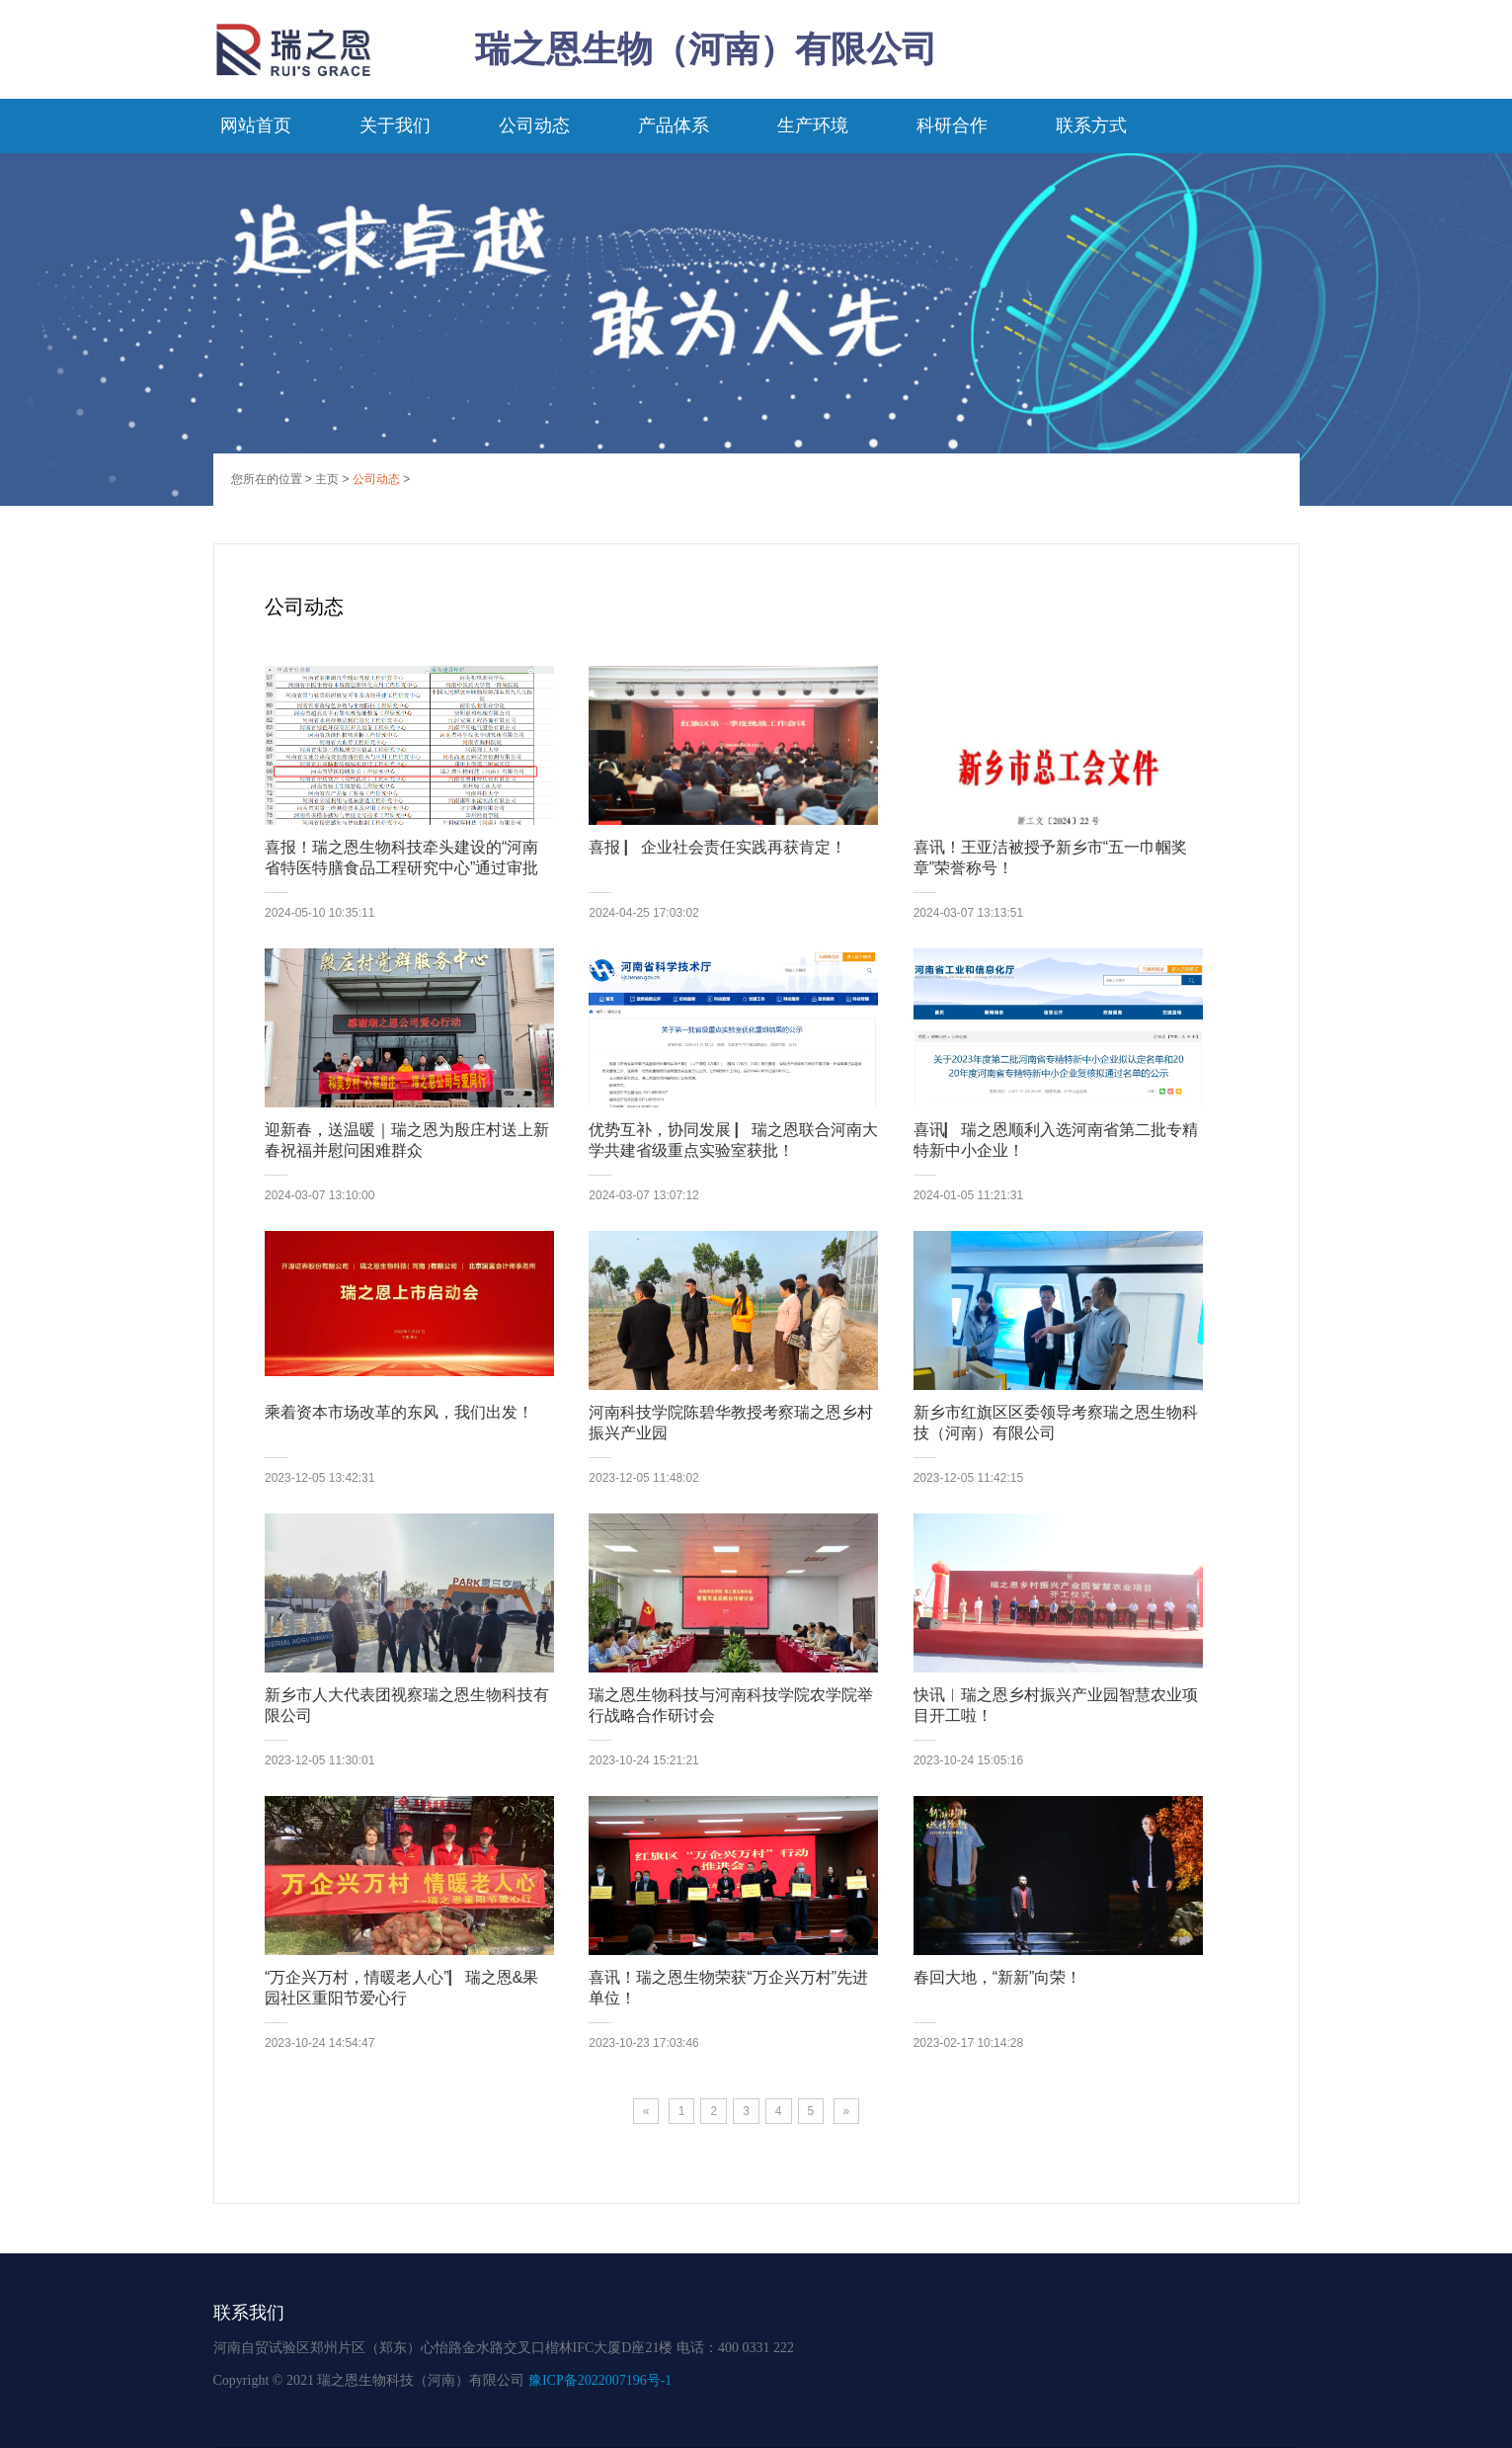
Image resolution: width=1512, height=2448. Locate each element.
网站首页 (255, 125)
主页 (327, 479)
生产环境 (812, 125)
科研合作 (952, 125)
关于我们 (395, 125)
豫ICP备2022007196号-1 (600, 2380)
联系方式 (1091, 125)
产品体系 (673, 125)
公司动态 (534, 125)
